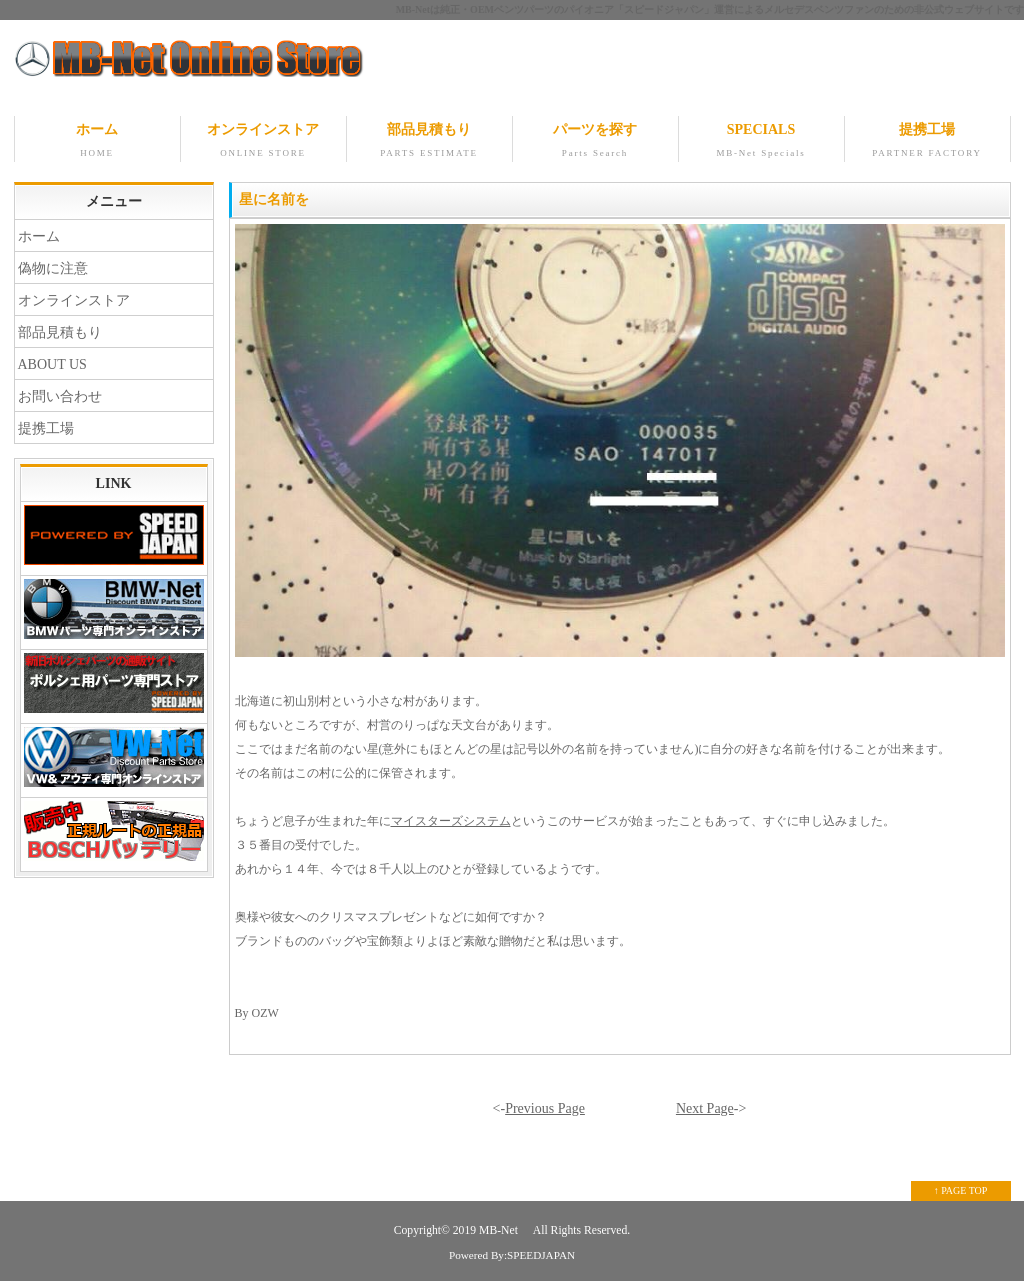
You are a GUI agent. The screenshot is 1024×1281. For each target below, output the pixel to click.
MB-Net (500, 1230)
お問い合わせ (60, 396)
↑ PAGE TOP (961, 1190)
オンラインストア (263, 142)
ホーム (97, 142)
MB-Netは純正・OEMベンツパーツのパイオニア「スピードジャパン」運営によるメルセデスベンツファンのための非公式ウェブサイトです (710, 9)
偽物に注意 (53, 268)
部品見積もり (429, 142)
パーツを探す (595, 142)
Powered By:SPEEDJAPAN (512, 1255)
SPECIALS (761, 142)
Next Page (705, 1108)
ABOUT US (52, 364)
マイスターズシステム (451, 821)
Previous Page (545, 1108)
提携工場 (927, 142)
